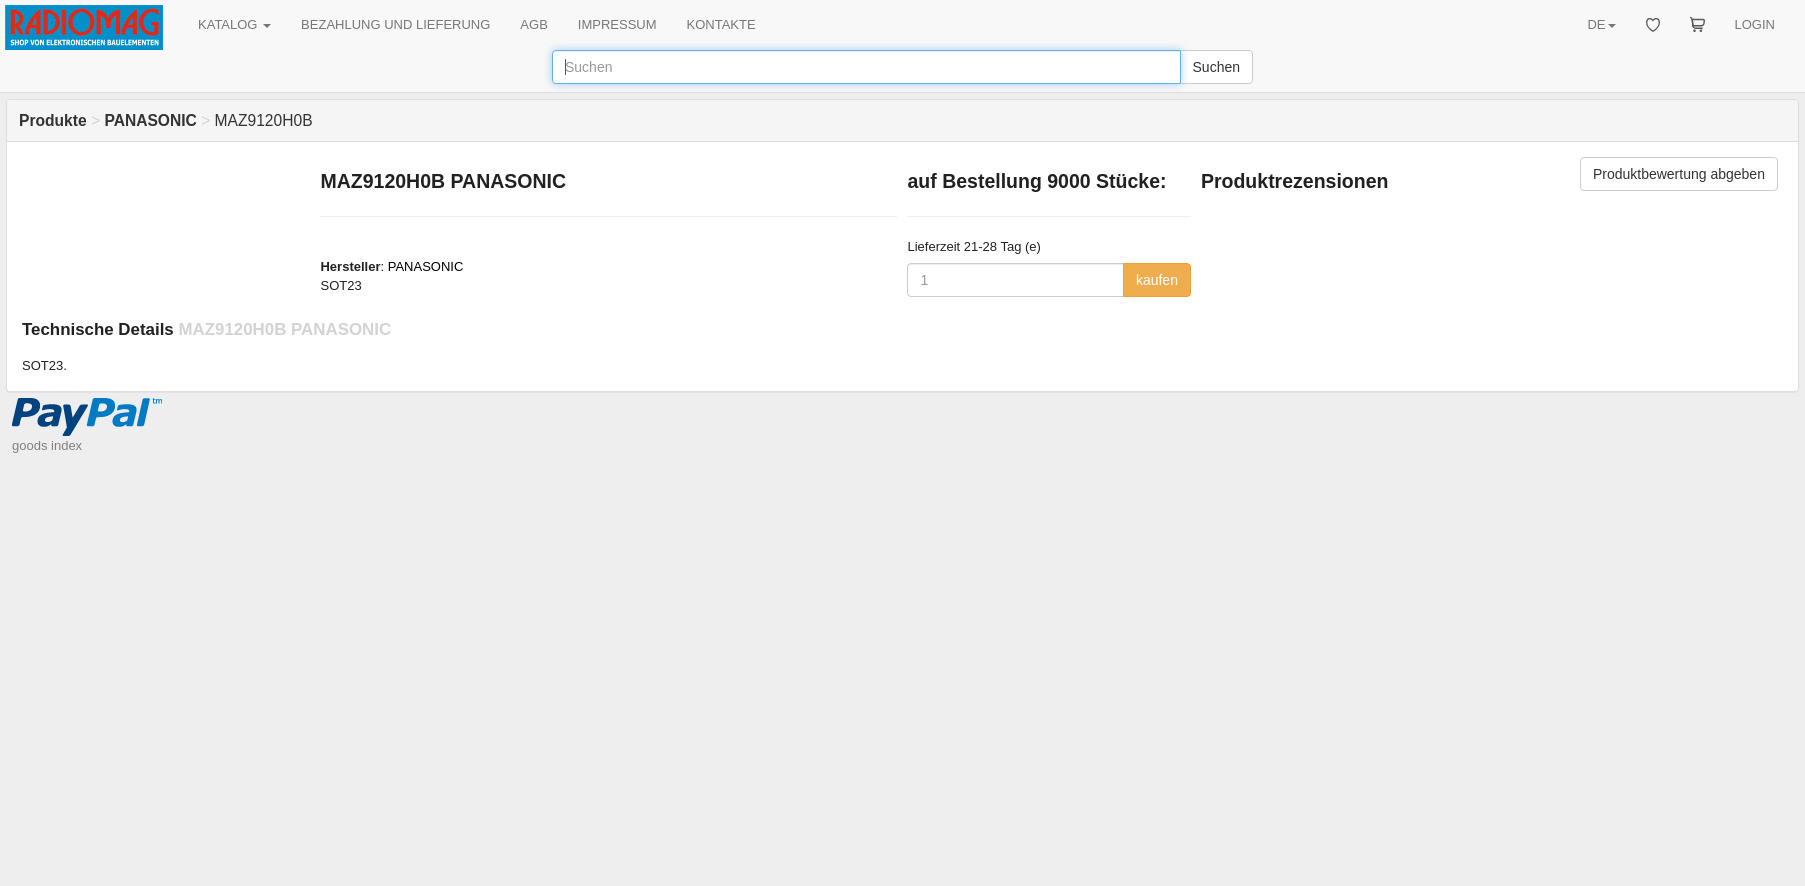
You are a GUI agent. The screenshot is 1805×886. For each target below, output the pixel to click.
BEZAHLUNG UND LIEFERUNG (395, 24)
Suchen (1216, 67)
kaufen (1157, 280)
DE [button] (1601, 24)
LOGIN (1755, 24)
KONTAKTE (721, 24)
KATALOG (234, 24)
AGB (533, 24)
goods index (47, 445)
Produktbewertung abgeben (1679, 174)
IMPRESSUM (617, 24)
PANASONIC (426, 266)
